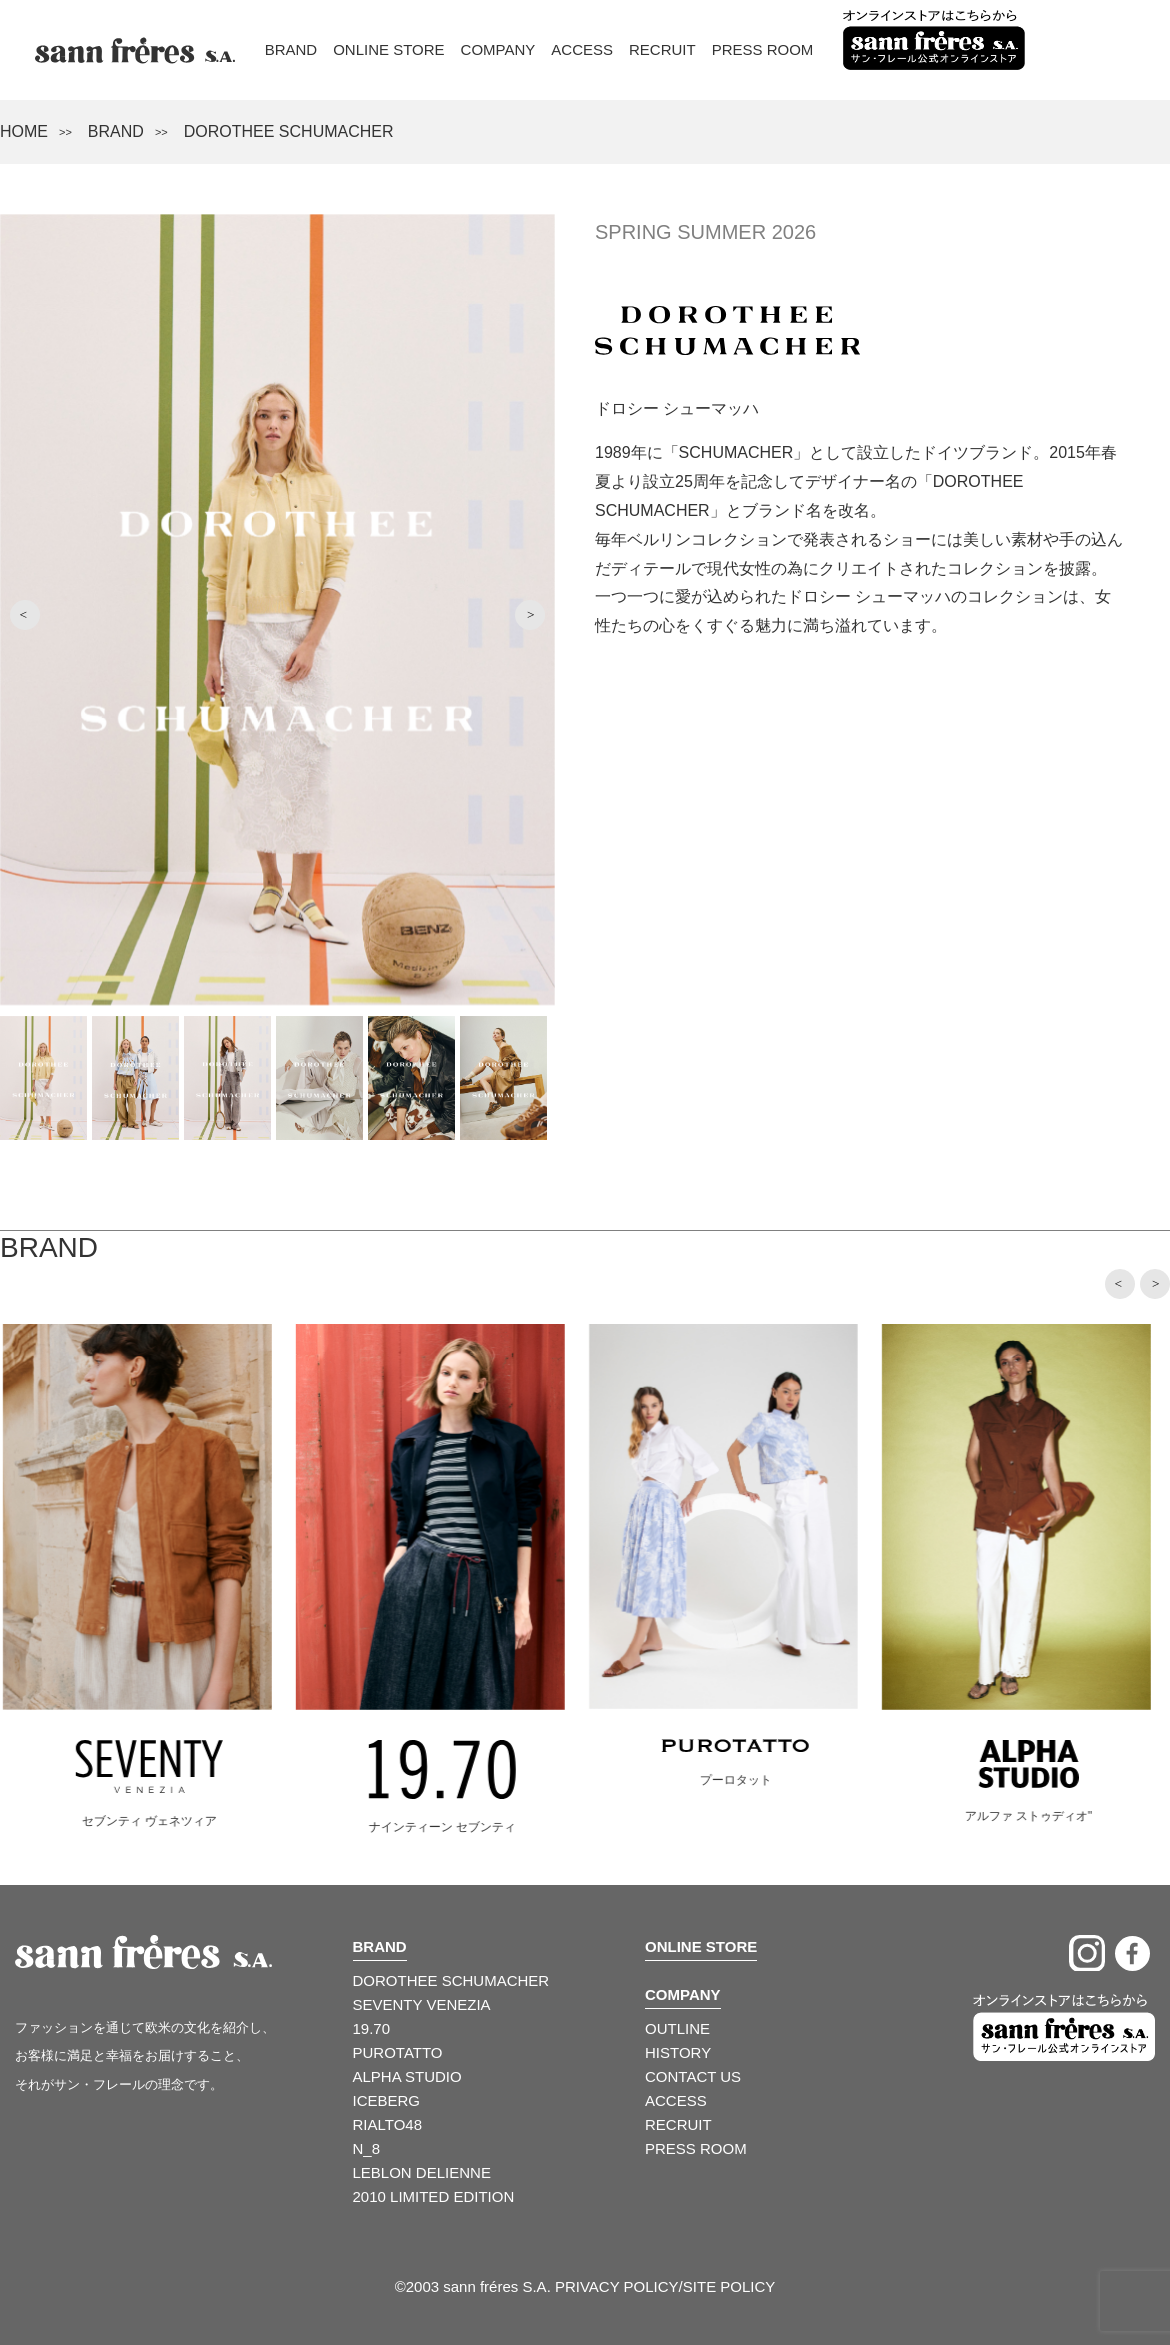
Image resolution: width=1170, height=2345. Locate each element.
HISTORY (678, 2052)
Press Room (763, 49)
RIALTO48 (387, 2124)
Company (498, 49)
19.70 (372, 2028)
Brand (291, 49)
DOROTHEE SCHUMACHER (451, 1980)
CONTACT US (693, 2076)
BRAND (116, 131)
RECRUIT (678, 2124)
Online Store (388, 49)
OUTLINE (677, 2028)
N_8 (367, 2148)
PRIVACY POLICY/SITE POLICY (665, 2286)
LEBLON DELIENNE (422, 2172)
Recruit (662, 49)
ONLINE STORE (701, 1946)
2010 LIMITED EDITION (434, 2196)
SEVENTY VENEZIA (422, 2004)
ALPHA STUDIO (407, 2076)
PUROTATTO (398, 2052)
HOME (24, 131)
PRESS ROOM (696, 2148)
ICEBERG (387, 2100)
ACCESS (676, 2100)
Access (582, 49)
